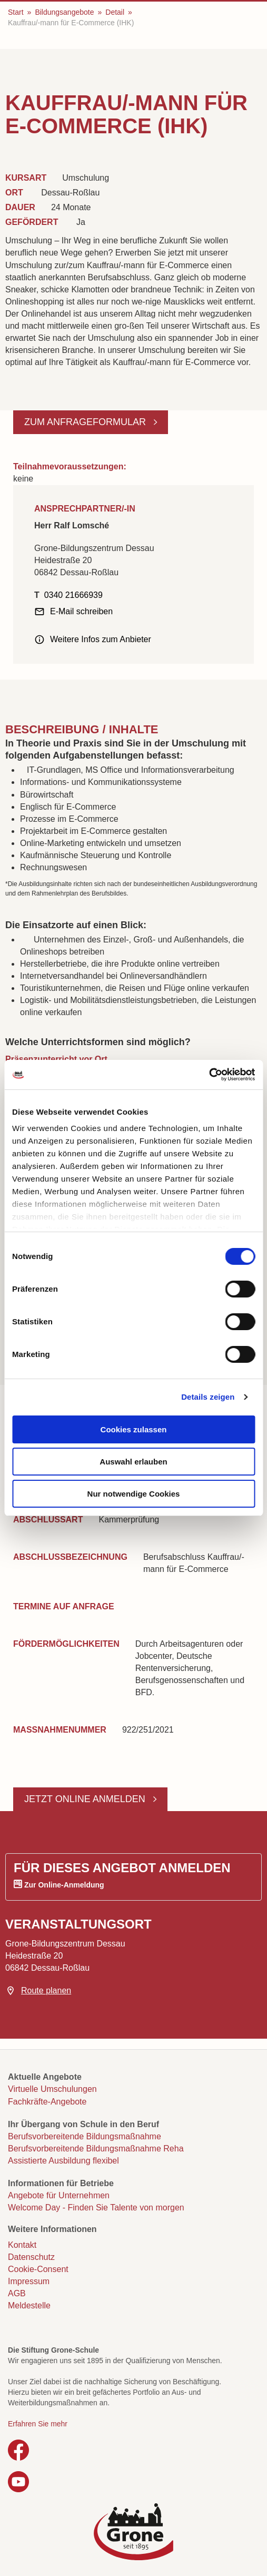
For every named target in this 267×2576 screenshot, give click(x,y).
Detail (114, 12)
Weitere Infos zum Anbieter (100, 639)
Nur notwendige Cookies (133, 1493)
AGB (17, 2293)
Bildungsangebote (64, 12)
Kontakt (22, 2244)
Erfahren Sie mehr (37, 2424)
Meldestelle (29, 2305)
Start (16, 12)
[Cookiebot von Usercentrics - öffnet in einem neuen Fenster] (209, 1074)
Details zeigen (207, 1396)
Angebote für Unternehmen (59, 2195)
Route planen (46, 1990)
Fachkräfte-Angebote (47, 2101)
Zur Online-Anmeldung (64, 1885)
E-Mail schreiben (81, 611)
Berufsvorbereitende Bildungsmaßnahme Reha (96, 2148)
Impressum (29, 2281)
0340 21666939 (73, 595)
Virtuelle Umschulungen (52, 2089)
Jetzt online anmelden (86, 1799)
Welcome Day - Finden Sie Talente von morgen (96, 2207)
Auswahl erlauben (133, 1461)
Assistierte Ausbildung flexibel (63, 2160)
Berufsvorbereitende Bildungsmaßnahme (84, 2136)
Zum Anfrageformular (86, 422)
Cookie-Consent (38, 2269)
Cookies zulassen (134, 1429)
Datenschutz (31, 2257)
